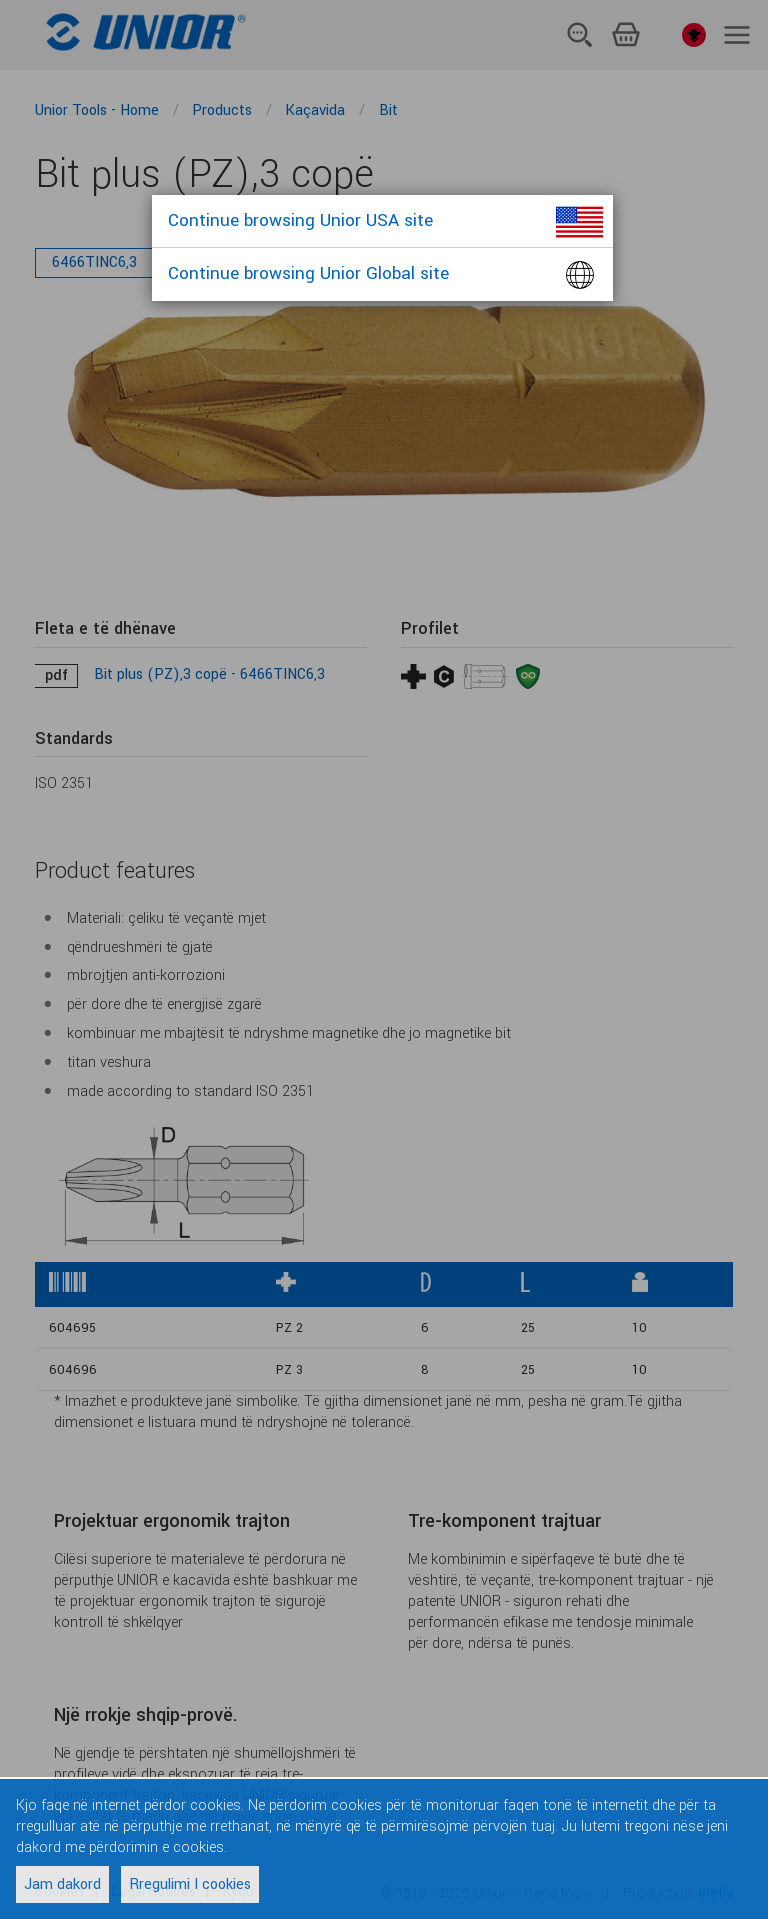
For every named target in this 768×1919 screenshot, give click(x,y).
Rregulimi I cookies (190, 1884)
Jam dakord (62, 1884)
